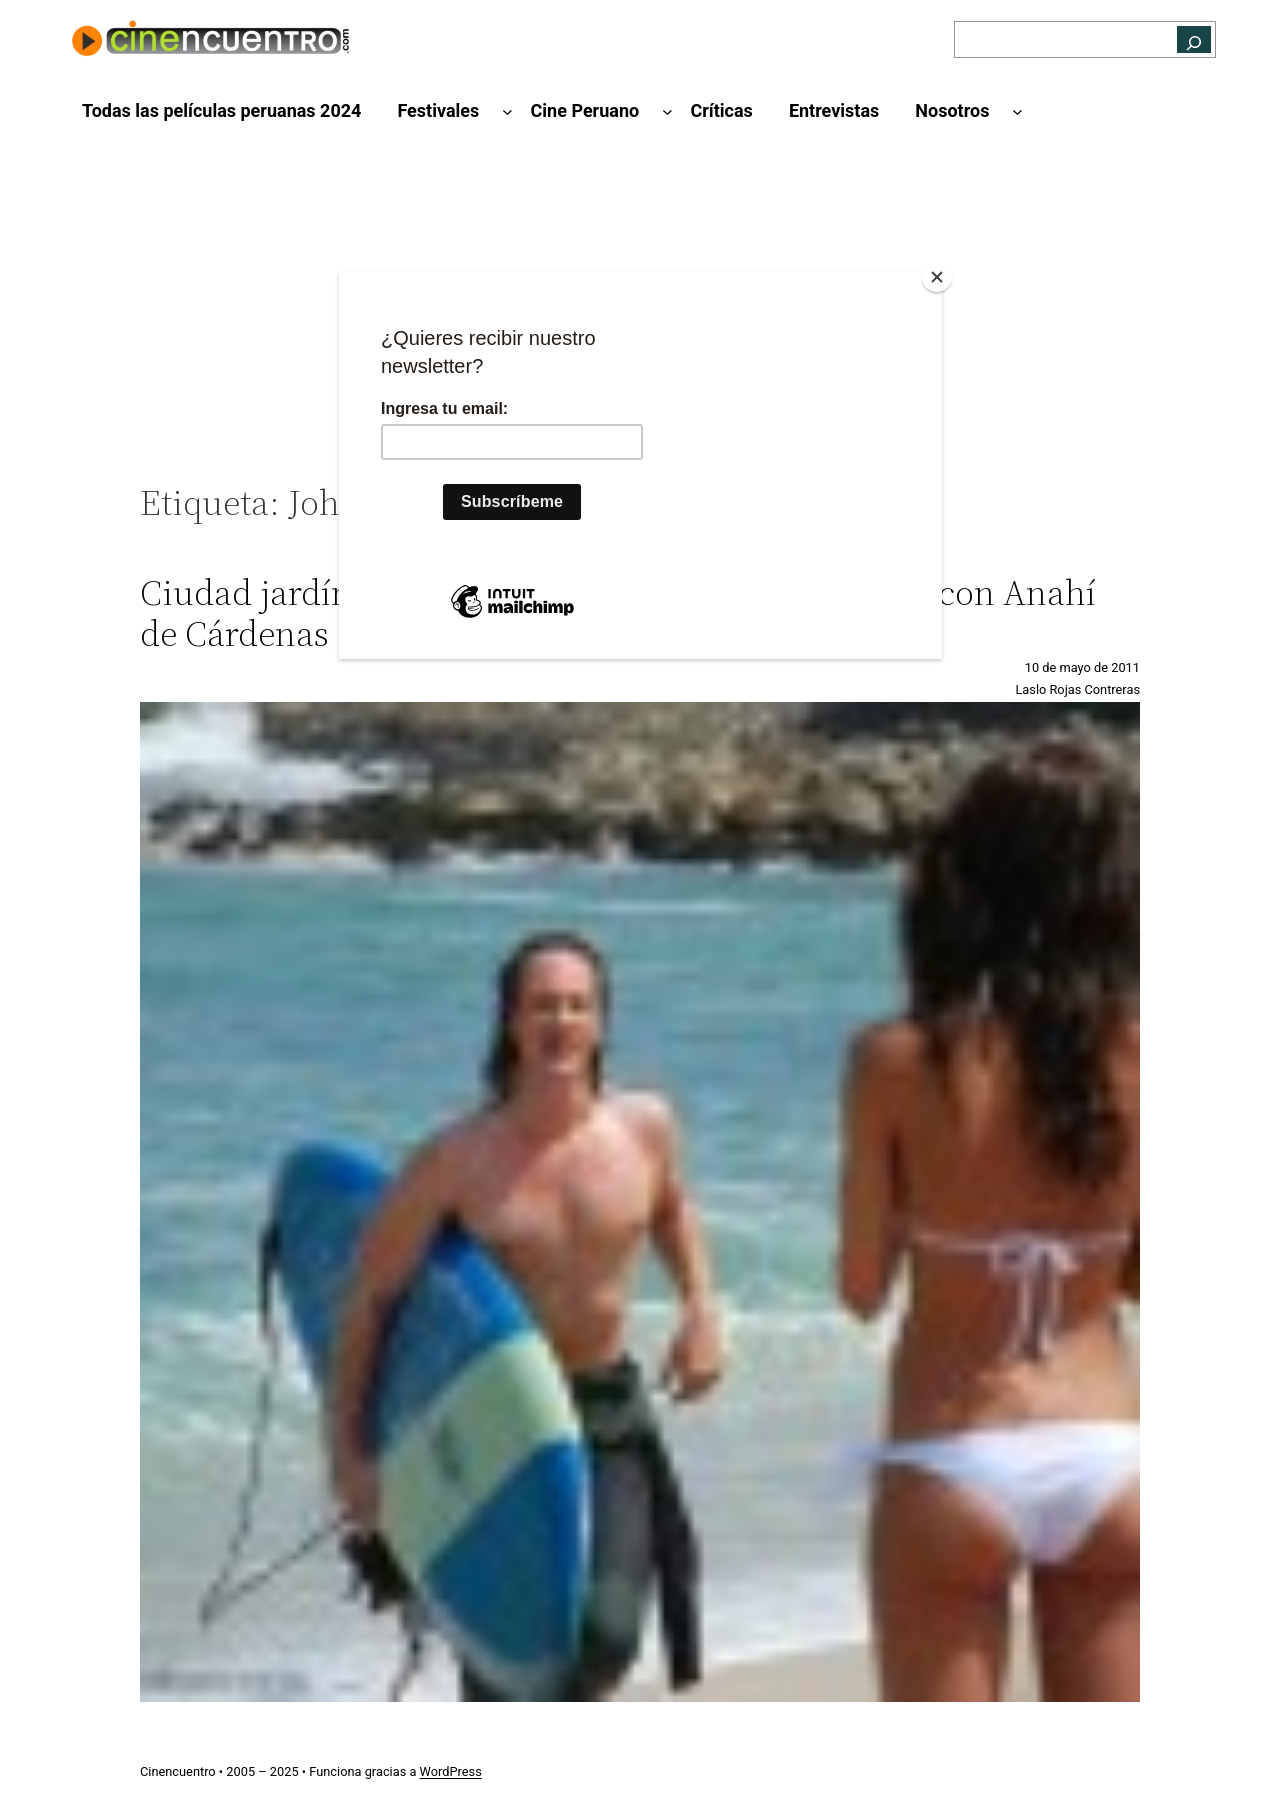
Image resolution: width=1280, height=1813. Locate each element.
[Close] (937, 277)
